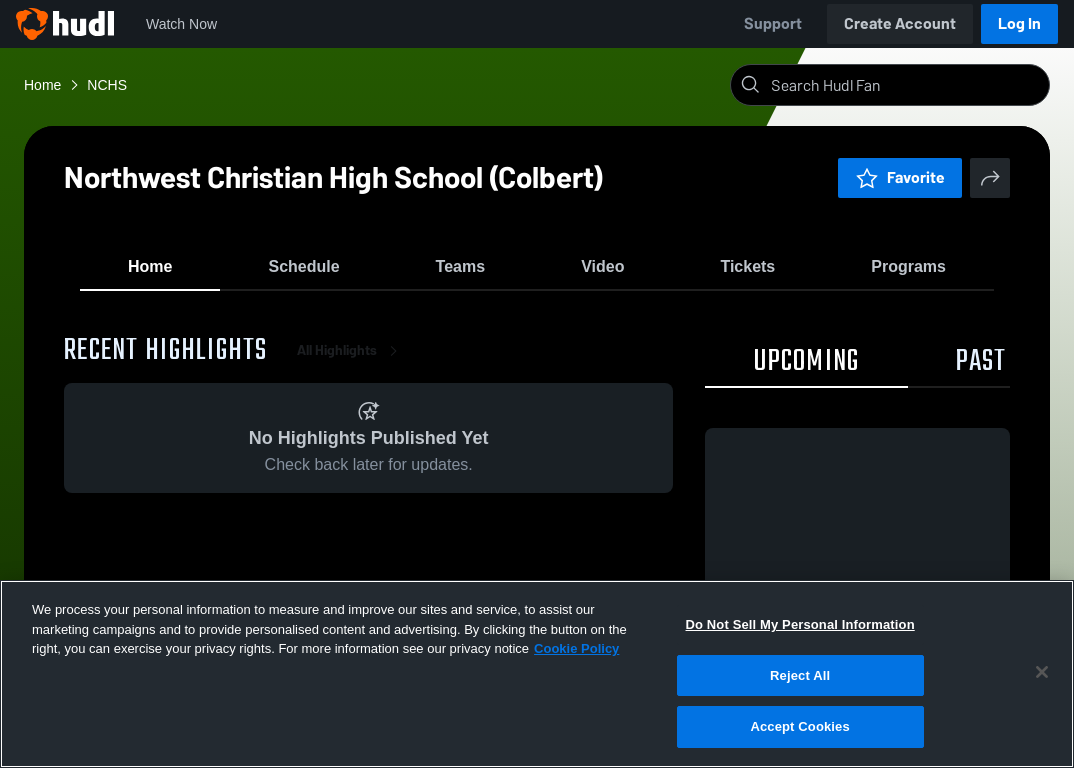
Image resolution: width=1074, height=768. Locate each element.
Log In (1019, 23)
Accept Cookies (799, 726)
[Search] (906, 85)
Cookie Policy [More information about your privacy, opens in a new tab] (576, 648)
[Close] (1042, 672)
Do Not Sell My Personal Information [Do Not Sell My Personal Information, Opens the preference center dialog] (800, 624)
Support (773, 23)
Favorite (900, 177)
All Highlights (351, 359)
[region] (537, 674)
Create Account (900, 23)
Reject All (800, 675)
